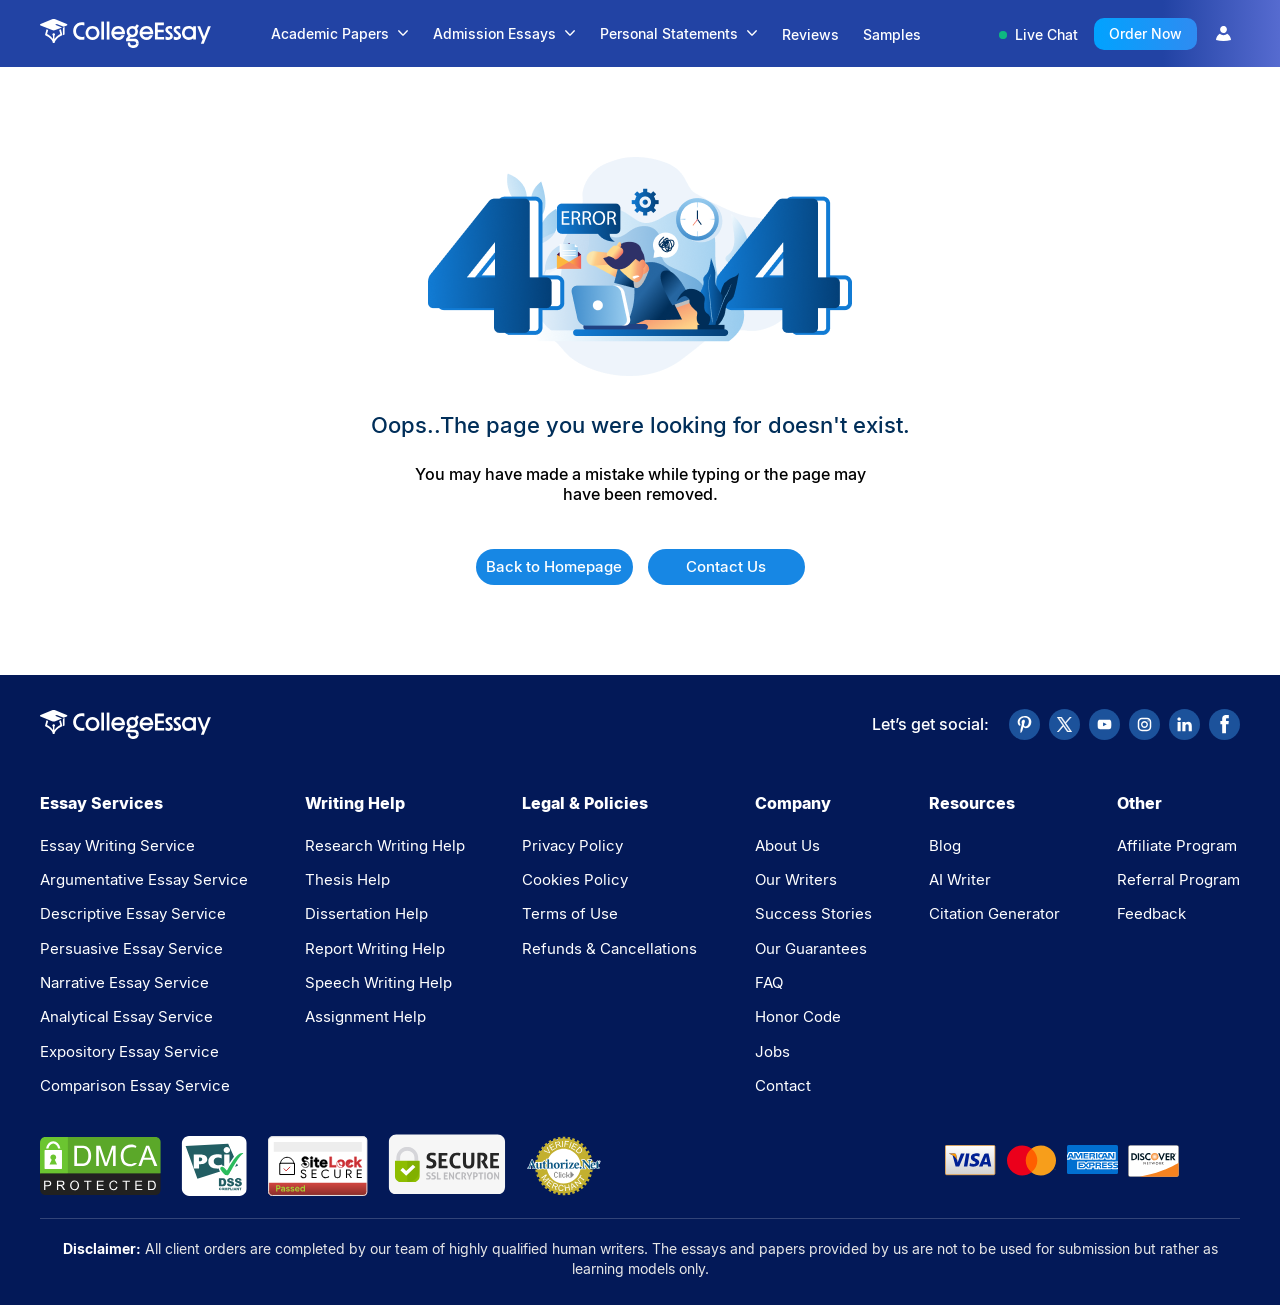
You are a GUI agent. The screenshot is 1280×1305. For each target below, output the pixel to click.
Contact (783, 1085)
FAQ (769, 982)
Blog (945, 845)
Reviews (810, 34)
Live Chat (1038, 34)
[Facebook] (1224, 724)
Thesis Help (347, 879)
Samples (892, 34)
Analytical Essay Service (126, 1016)
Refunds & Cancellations (609, 948)
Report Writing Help (375, 948)
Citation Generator (994, 913)
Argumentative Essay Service (144, 879)
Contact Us (726, 566)
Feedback (1151, 913)
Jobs (772, 1051)
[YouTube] (1104, 724)
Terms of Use (570, 913)
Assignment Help (365, 1016)
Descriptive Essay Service (133, 913)
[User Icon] (1223, 33)
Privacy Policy (572, 845)
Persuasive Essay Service (131, 948)
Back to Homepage (554, 566)
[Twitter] (1064, 724)
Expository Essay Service (129, 1051)
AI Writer (960, 879)
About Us (787, 845)
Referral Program (1178, 879)
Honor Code (798, 1016)
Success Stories (813, 913)
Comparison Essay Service (135, 1085)
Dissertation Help (366, 913)
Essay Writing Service (117, 845)
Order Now (1145, 33)
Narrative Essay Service (124, 982)
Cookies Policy (575, 879)
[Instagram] (1144, 724)
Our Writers (796, 879)
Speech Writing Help (378, 982)
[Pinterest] (1024, 724)
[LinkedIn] (1184, 724)
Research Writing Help (385, 845)
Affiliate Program (1177, 845)
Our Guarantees (811, 948)
